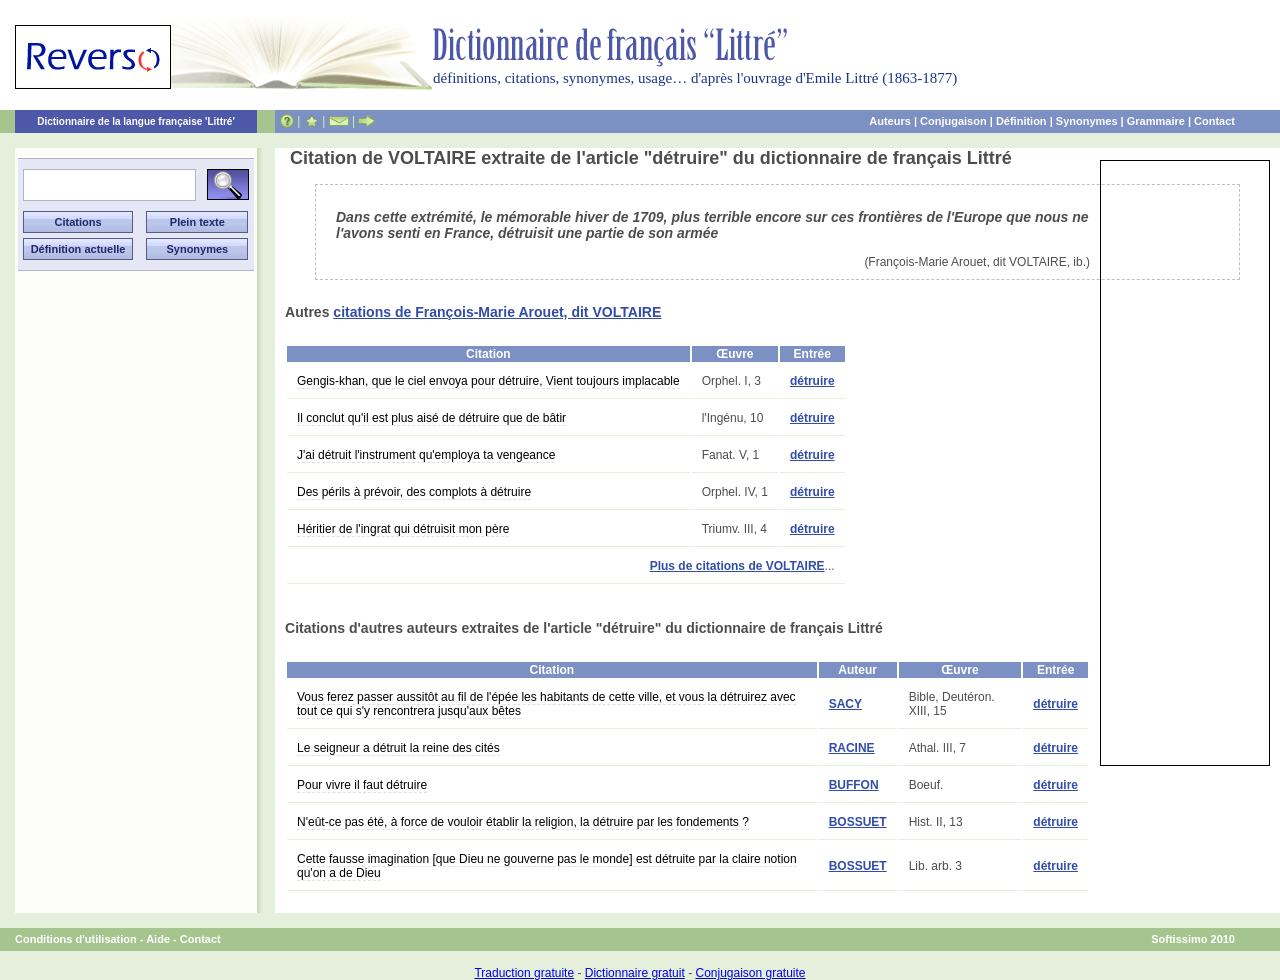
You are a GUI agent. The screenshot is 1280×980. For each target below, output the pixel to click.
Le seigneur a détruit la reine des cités (398, 748)
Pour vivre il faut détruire (362, 785)
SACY (845, 704)
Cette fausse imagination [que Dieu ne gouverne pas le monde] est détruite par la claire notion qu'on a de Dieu (547, 866)
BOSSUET (858, 822)
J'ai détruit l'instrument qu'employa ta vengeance (426, 455)
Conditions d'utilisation (76, 939)
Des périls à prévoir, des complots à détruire (414, 492)
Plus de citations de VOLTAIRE (737, 566)
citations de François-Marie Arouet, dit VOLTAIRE (497, 312)
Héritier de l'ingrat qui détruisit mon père (403, 529)
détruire (812, 381)
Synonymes (1087, 121)
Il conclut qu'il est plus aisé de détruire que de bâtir (431, 418)
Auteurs (890, 121)
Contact (1214, 121)
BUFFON (854, 785)
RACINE (852, 748)
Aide (158, 939)
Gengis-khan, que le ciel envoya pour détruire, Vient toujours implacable (488, 381)
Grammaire (1156, 121)
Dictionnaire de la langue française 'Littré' (136, 121)
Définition (1021, 121)
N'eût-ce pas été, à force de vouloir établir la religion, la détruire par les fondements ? (523, 822)
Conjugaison (953, 121)
